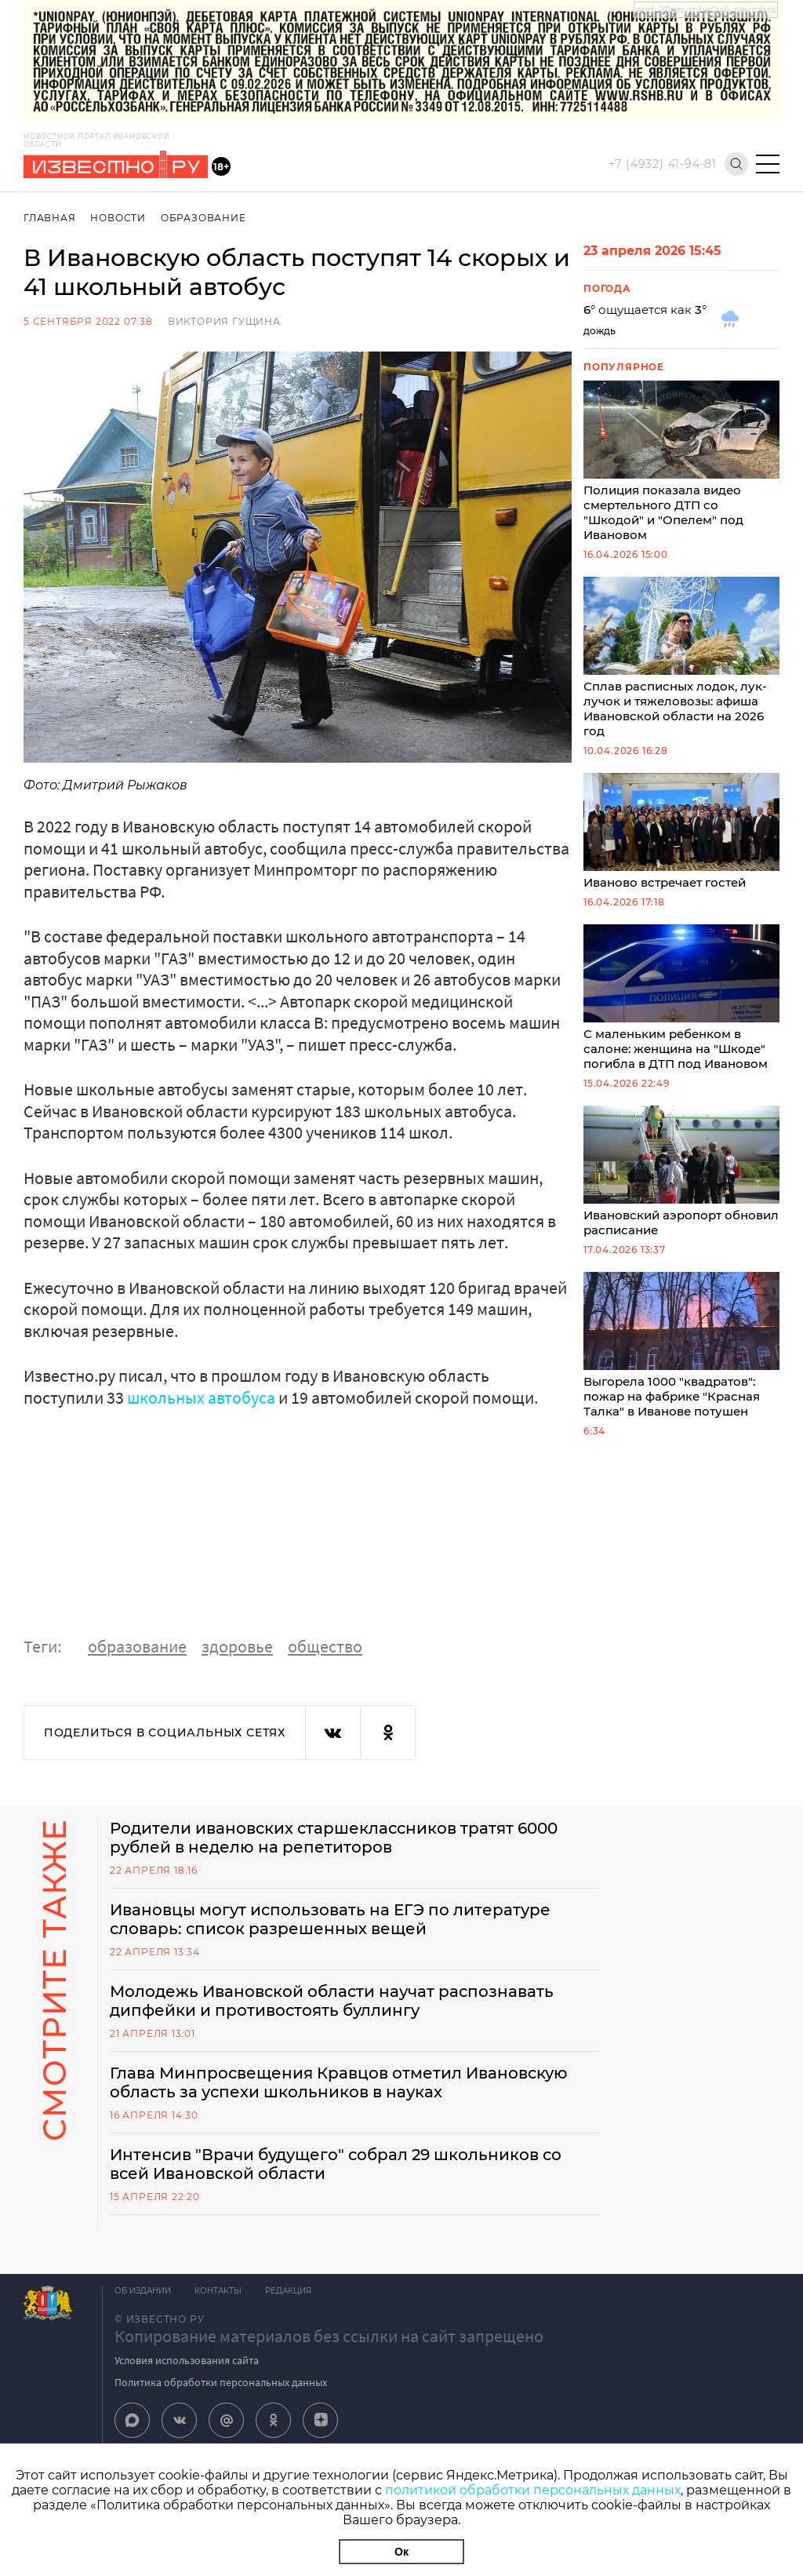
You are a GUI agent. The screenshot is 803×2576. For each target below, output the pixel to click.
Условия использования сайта (186, 2360)
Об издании (142, 2291)
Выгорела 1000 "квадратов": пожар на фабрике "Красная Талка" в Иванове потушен (681, 1345)
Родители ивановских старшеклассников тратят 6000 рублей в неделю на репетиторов (334, 1837)
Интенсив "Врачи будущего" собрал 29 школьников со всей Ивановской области (335, 2164)
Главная (50, 218)
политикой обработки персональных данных (533, 2490)
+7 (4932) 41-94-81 (663, 164)
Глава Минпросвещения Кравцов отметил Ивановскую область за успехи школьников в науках (339, 2082)
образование (137, 1646)
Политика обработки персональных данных (220, 2382)
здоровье (237, 1646)
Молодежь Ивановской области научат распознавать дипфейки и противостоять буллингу (332, 2001)
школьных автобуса (201, 1397)
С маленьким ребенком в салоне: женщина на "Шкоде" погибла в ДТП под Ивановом (681, 997)
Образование (203, 218)
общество (325, 1646)
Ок (401, 2551)
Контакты (218, 2291)
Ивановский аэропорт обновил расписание (681, 1171)
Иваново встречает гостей (681, 831)
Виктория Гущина (224, 321)
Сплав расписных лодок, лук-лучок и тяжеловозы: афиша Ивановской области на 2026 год (681, 657)
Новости (118, 218)
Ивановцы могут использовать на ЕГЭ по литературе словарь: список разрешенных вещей (330, 1919)
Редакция (288, 2291)
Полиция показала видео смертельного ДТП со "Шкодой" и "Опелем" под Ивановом (681, 461)
